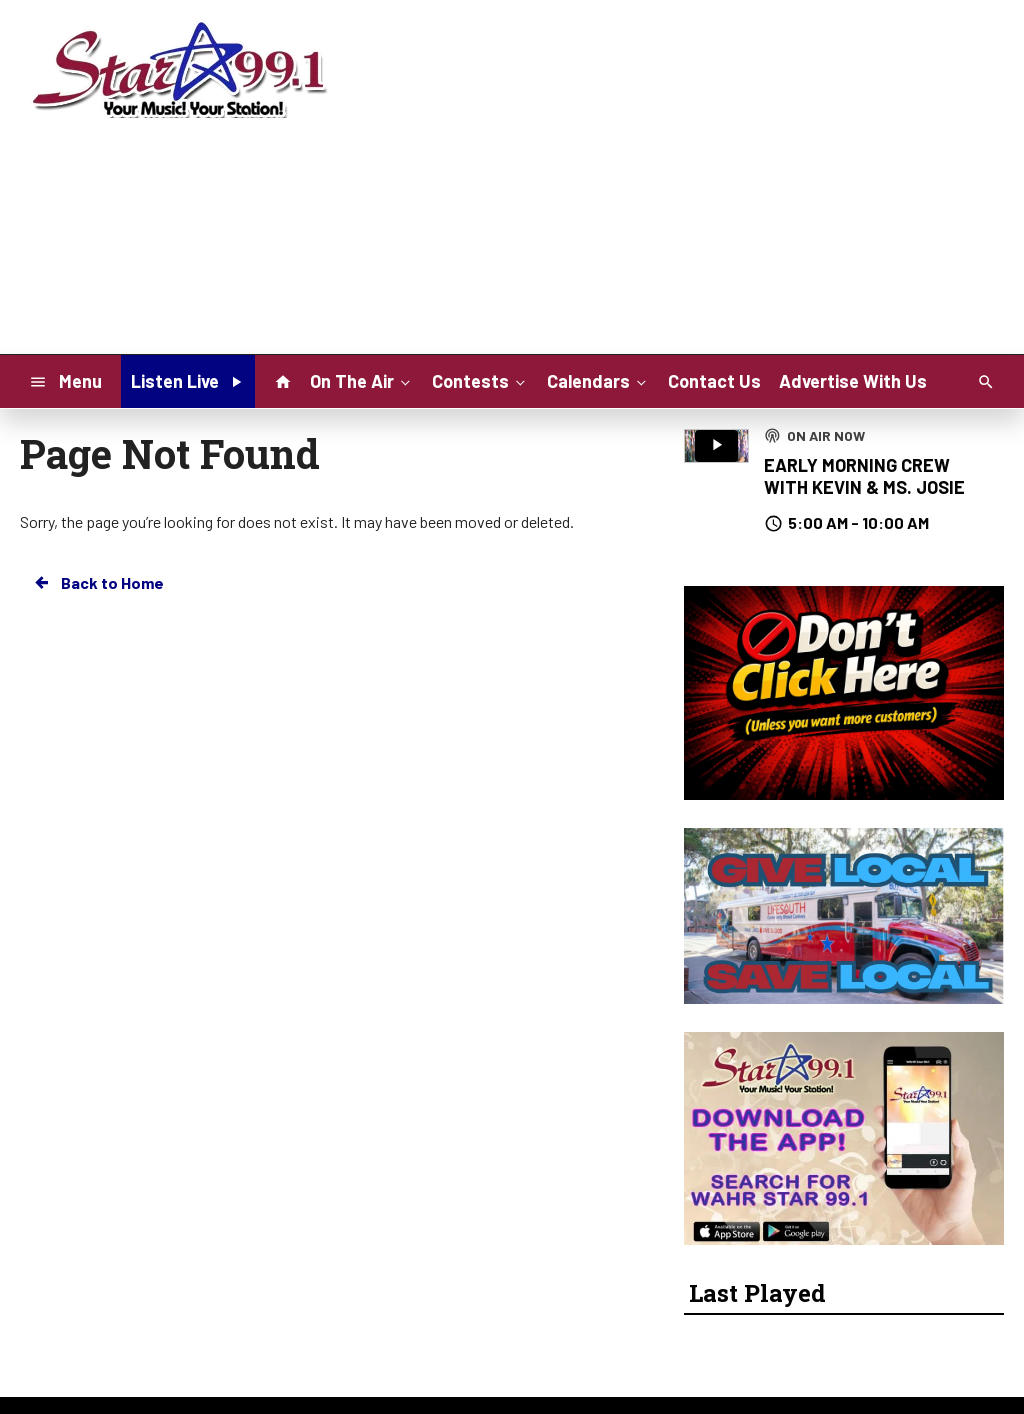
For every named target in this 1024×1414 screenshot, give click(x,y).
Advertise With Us (853, 381)
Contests (480, 380)
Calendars (598, 380)
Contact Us (714, 381)
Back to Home (98, 583)
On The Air (362, 380)
